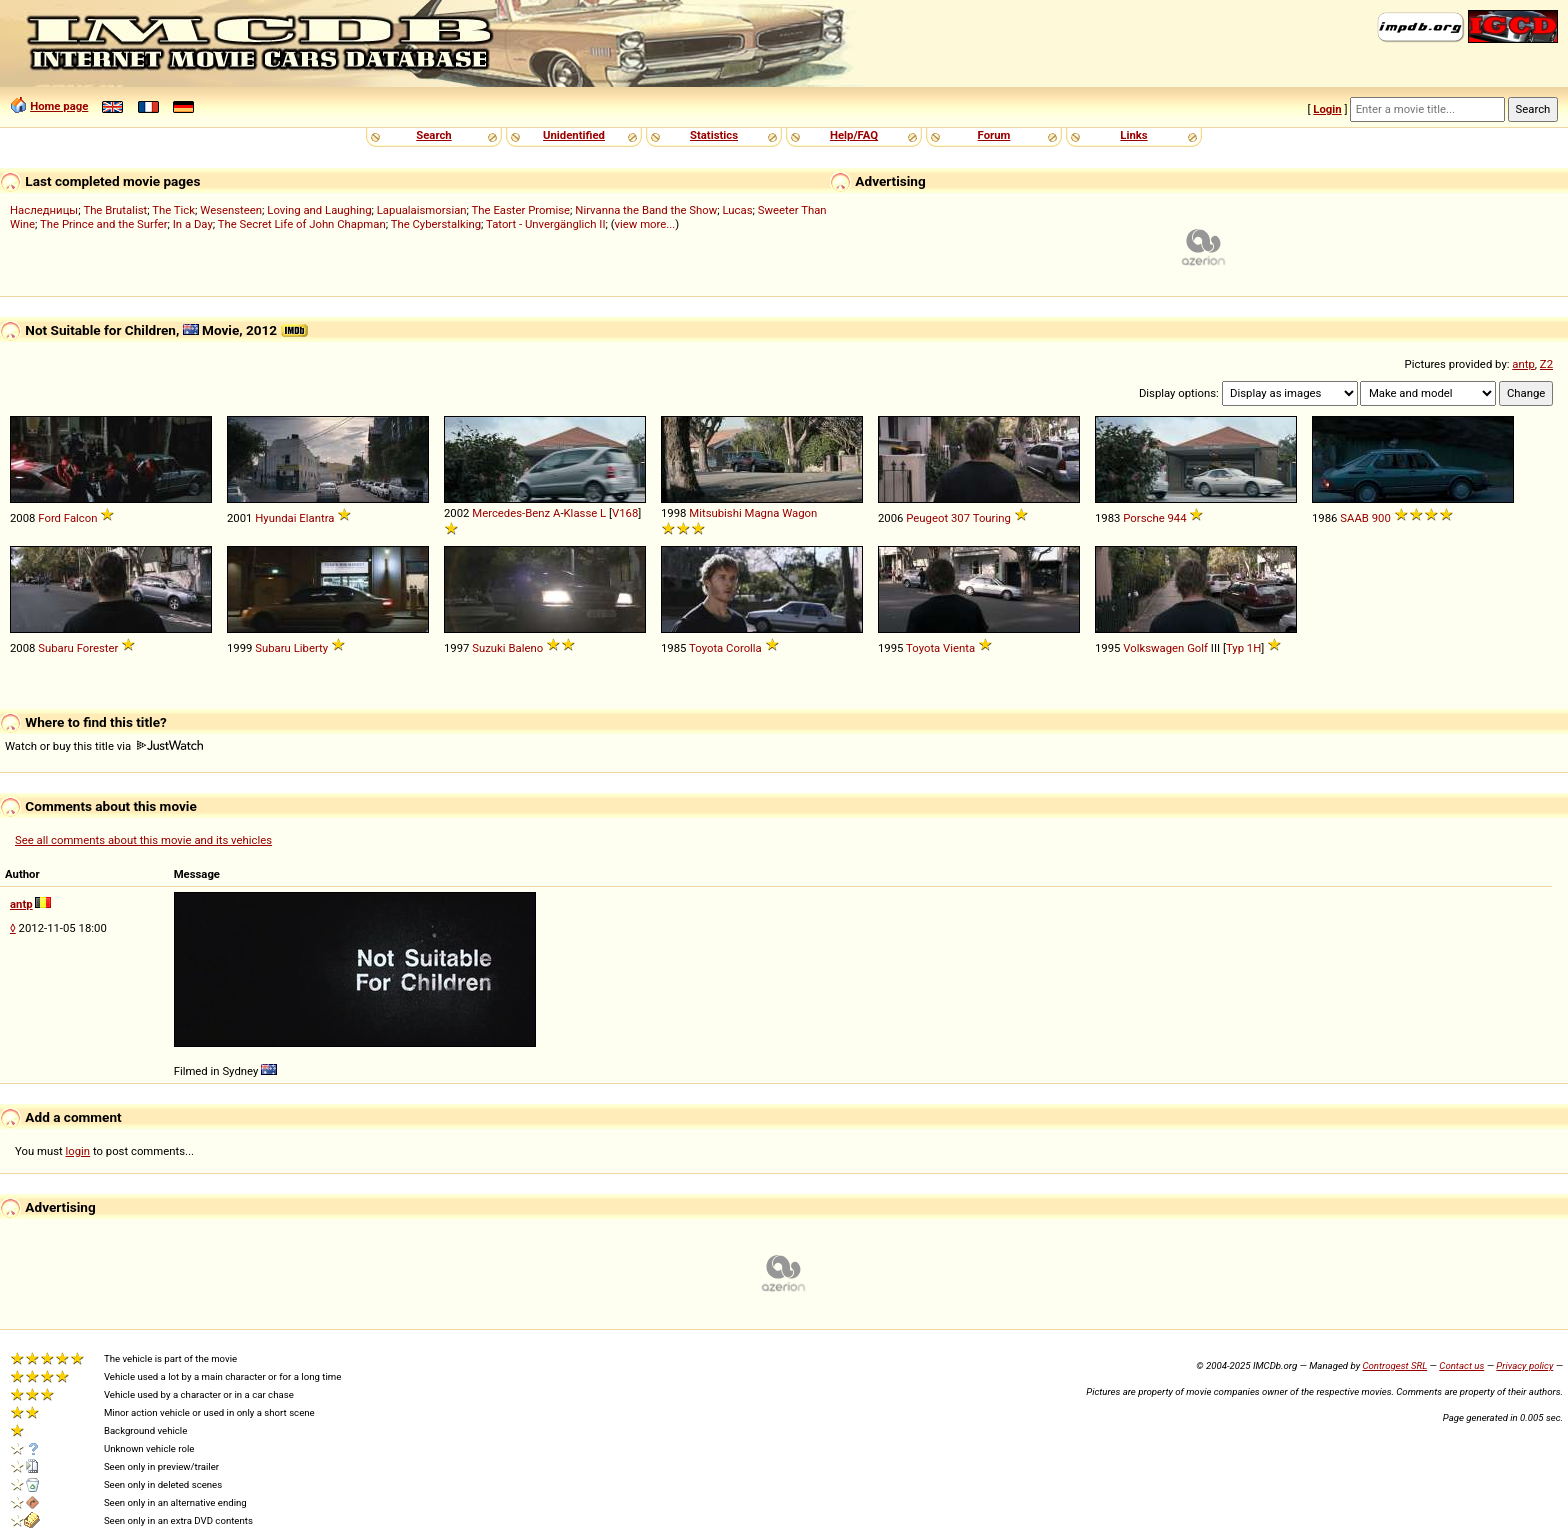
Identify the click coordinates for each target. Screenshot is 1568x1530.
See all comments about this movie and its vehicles (143, 840)
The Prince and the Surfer (103, 224)
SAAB (1354, 518)
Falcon (81, 518)
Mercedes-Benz (511, 513)
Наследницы (44, 210)
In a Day (193, 224)
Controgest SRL (1394, 1365)
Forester (98, 648)
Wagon (799, 513)
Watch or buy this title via (104, 746)
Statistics (714, 135)
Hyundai (275, 518)
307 (960, 518)
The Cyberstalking (436, 224)
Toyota (706, 648)
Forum (994, 135)
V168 (625, 513)
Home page (59, 106)
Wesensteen (231, 210)
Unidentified (574, 135)
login (78, 1151)
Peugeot (927, 518)
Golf (1197, 648)
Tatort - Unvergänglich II (545, 224)
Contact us (1461, 1365)
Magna (762, 513)
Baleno (525, 648)
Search (433, 135)
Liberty (311, 648)
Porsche (1143, 518)
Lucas (737, 210)
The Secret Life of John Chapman (302, 224)
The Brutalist (115, 210)
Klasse (581, 513)
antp (1523, 364)
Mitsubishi (715, 513)
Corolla (744, 648)
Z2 (1546, 364)
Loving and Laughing (319, 210)
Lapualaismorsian (422, 210)
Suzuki (488, 648)
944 (1177, 518)
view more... (645, 224)
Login (1327, 109)
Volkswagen (1153, 648)
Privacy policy (1524, 1365)
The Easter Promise (521, 210)
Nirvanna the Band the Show (646, 210)
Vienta (959, 648)
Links (1133, 135)
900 (1381, 518)
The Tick (173, 210)
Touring (992, 518)
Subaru (56, 648)
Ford (49, 518)
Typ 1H (1243, 648)
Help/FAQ (854, 135)
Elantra (316, 518)
